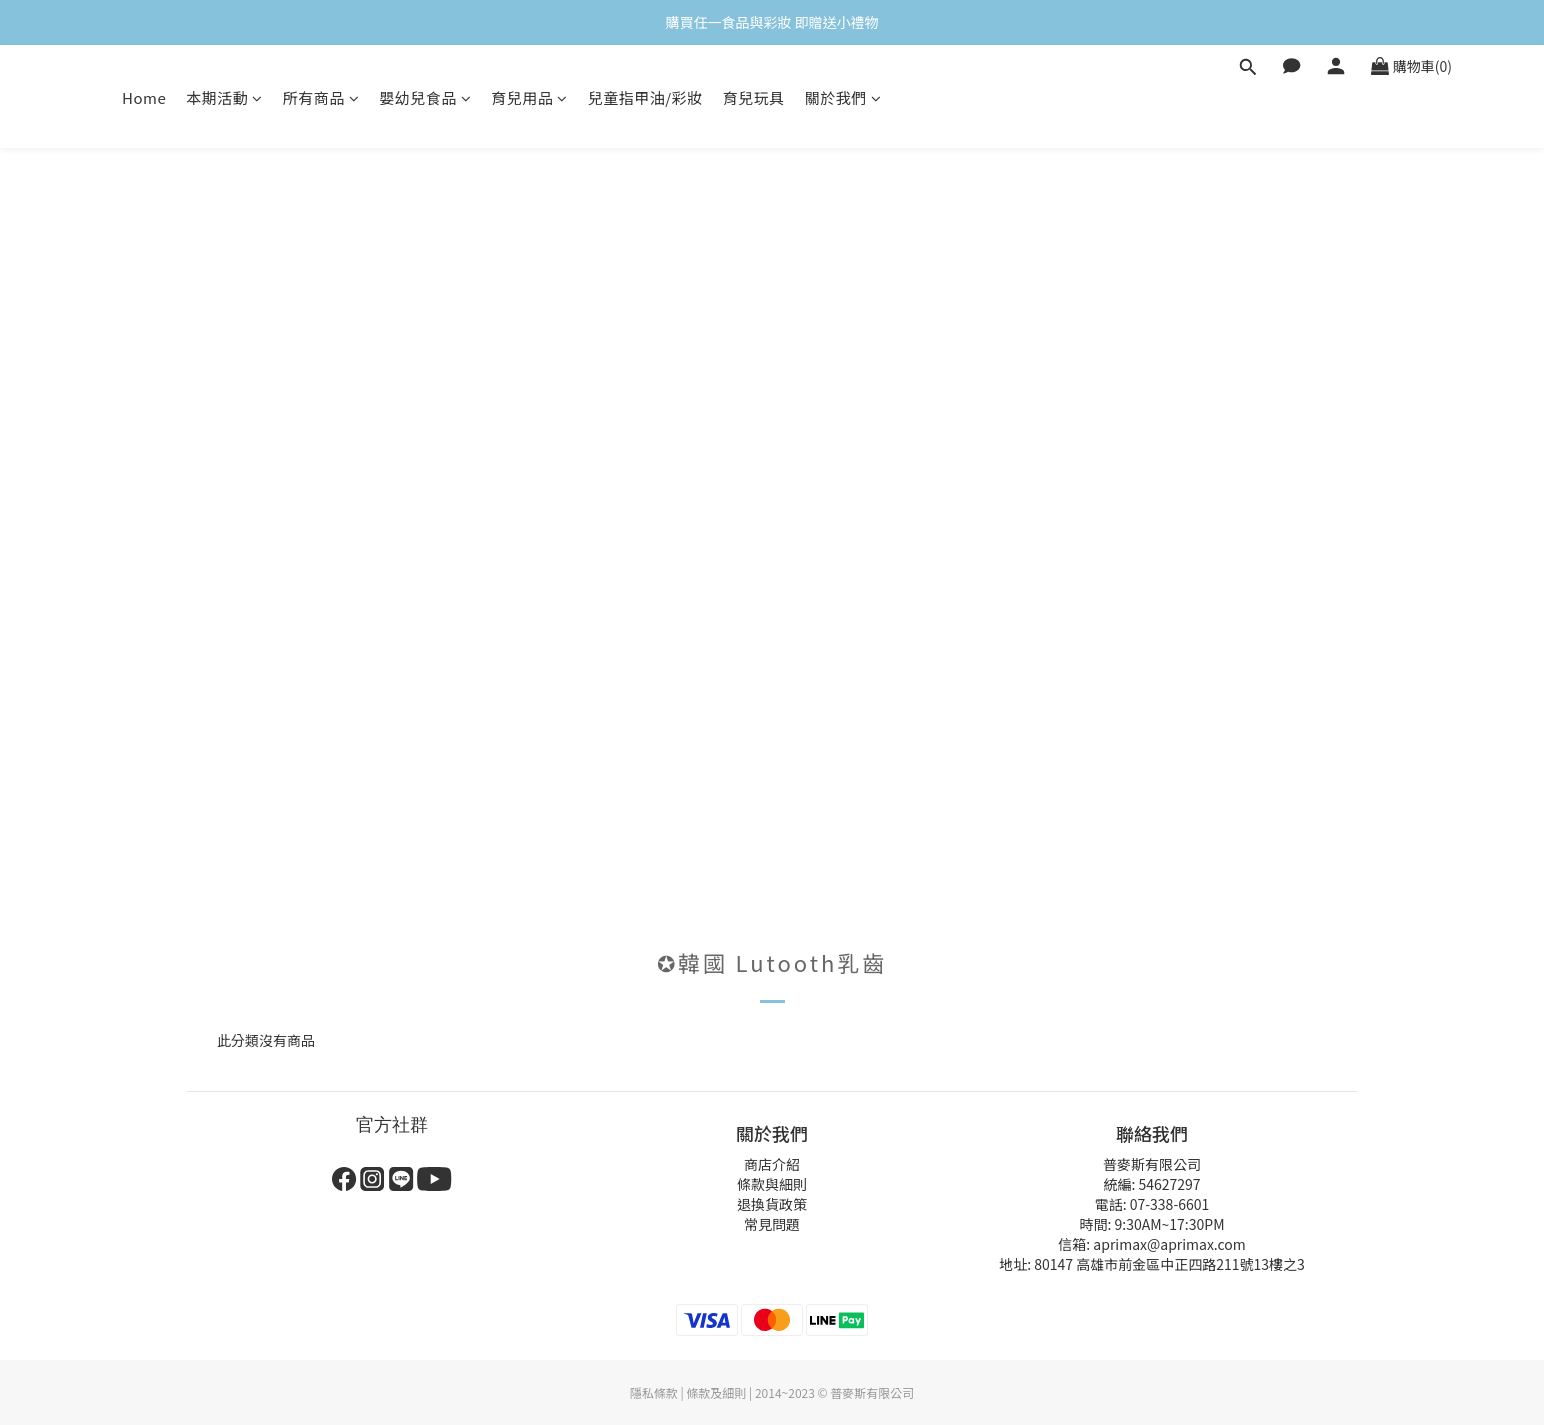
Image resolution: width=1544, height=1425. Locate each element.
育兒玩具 (754, 97)
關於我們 (843, 97)
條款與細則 (772, 1184)
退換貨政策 (772, 1204)
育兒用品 (529, 97)
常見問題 (772, 1224)
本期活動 (224, 97)
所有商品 (321, 97)
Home (144, 97)
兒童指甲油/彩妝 (645, 97)
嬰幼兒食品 (425, 97)
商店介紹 (772, 1164)
